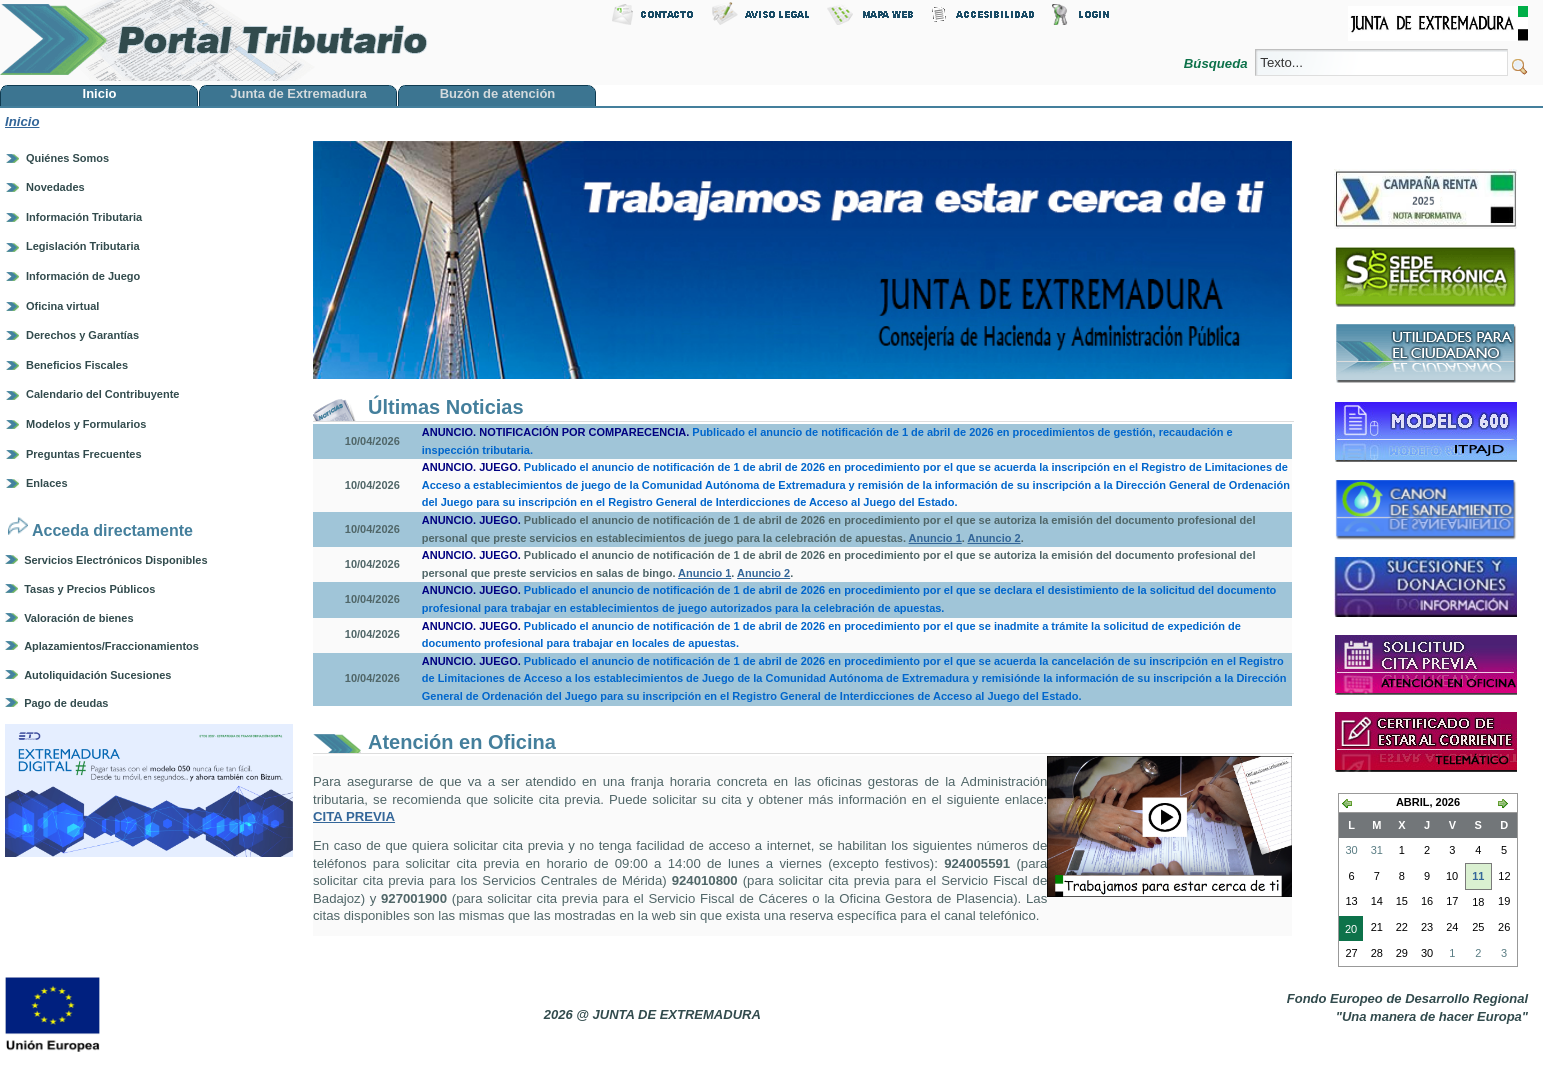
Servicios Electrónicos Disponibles (115, 560)
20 (1348, 931)
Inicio (22, 121)
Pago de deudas (66, 703)
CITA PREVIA (354, 816)
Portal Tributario (214, 40)
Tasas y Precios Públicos (89, 589)
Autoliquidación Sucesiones (97, 675)
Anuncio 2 (993, 538)
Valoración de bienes (78, 618)
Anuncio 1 (935, 538)
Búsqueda (1217, 63)
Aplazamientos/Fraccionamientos (111, 646)
